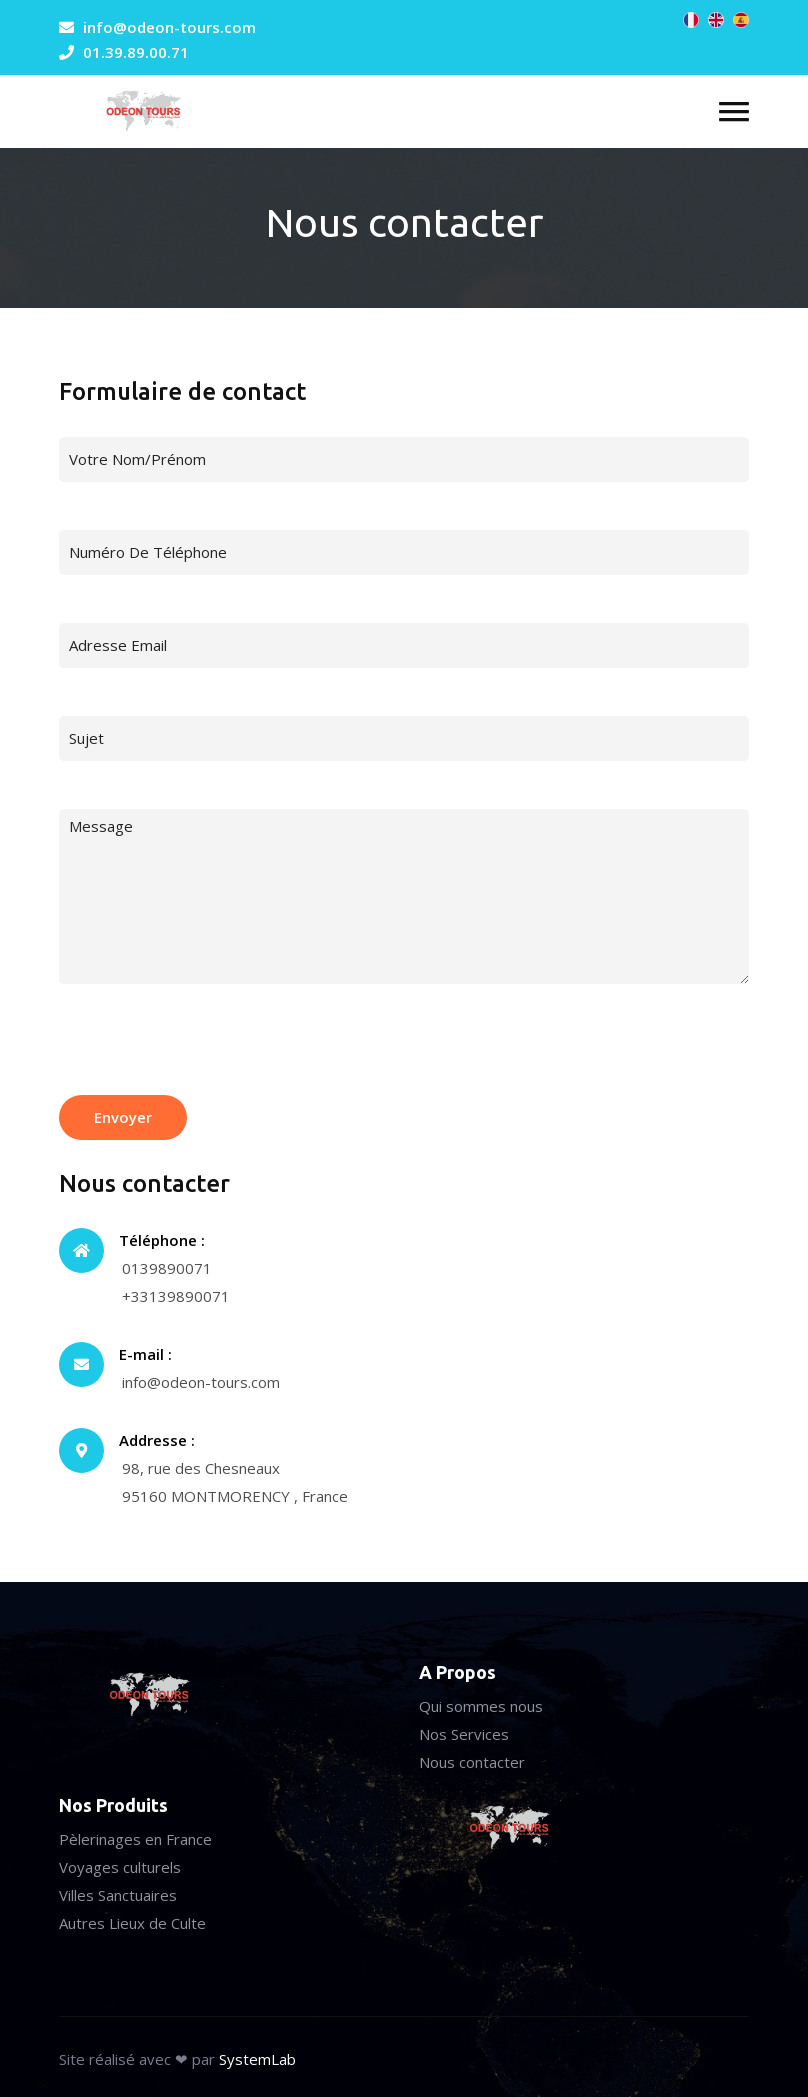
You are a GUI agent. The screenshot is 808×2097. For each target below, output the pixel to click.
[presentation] (211, 1046)
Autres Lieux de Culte (132, 1923)
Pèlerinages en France (135, 1839)
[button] (734, 111)
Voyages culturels (120, 1867)
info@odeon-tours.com (169, 27)
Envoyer (123, 1117)
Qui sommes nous (481, 1706)
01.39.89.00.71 (136, 52)
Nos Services (464, 1734)
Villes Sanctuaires (118, 1895)
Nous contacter (472, 1762)
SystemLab (257, 2059)
